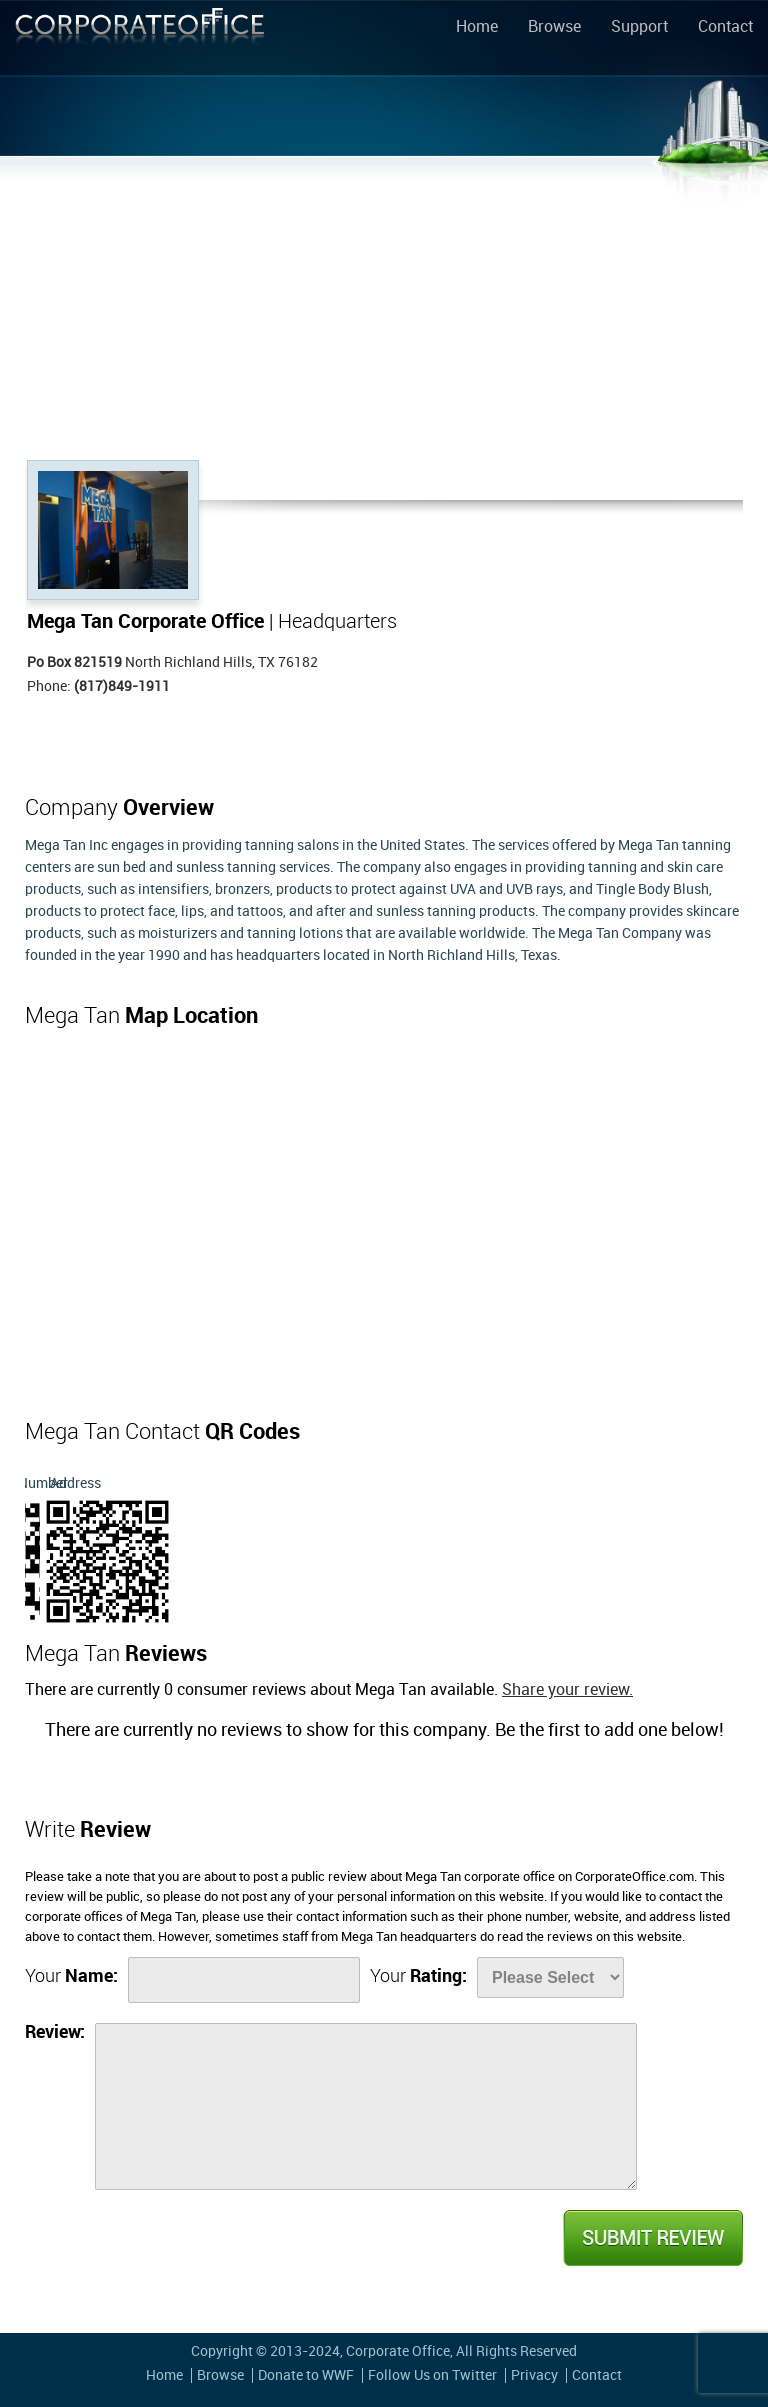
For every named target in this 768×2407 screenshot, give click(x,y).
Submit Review (652, 2238)
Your (71, 1976)
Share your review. (567, 1690)
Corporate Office (140, 41)
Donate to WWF (306, 2375)
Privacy (534, 2375)
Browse (554, 28)
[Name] (244, 1980)
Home (477, 28)
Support (639, 28)
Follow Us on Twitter (432, 2375)
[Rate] (550, 1977)
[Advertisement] (384, 310)
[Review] (366, 2106)
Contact (725, 28)
